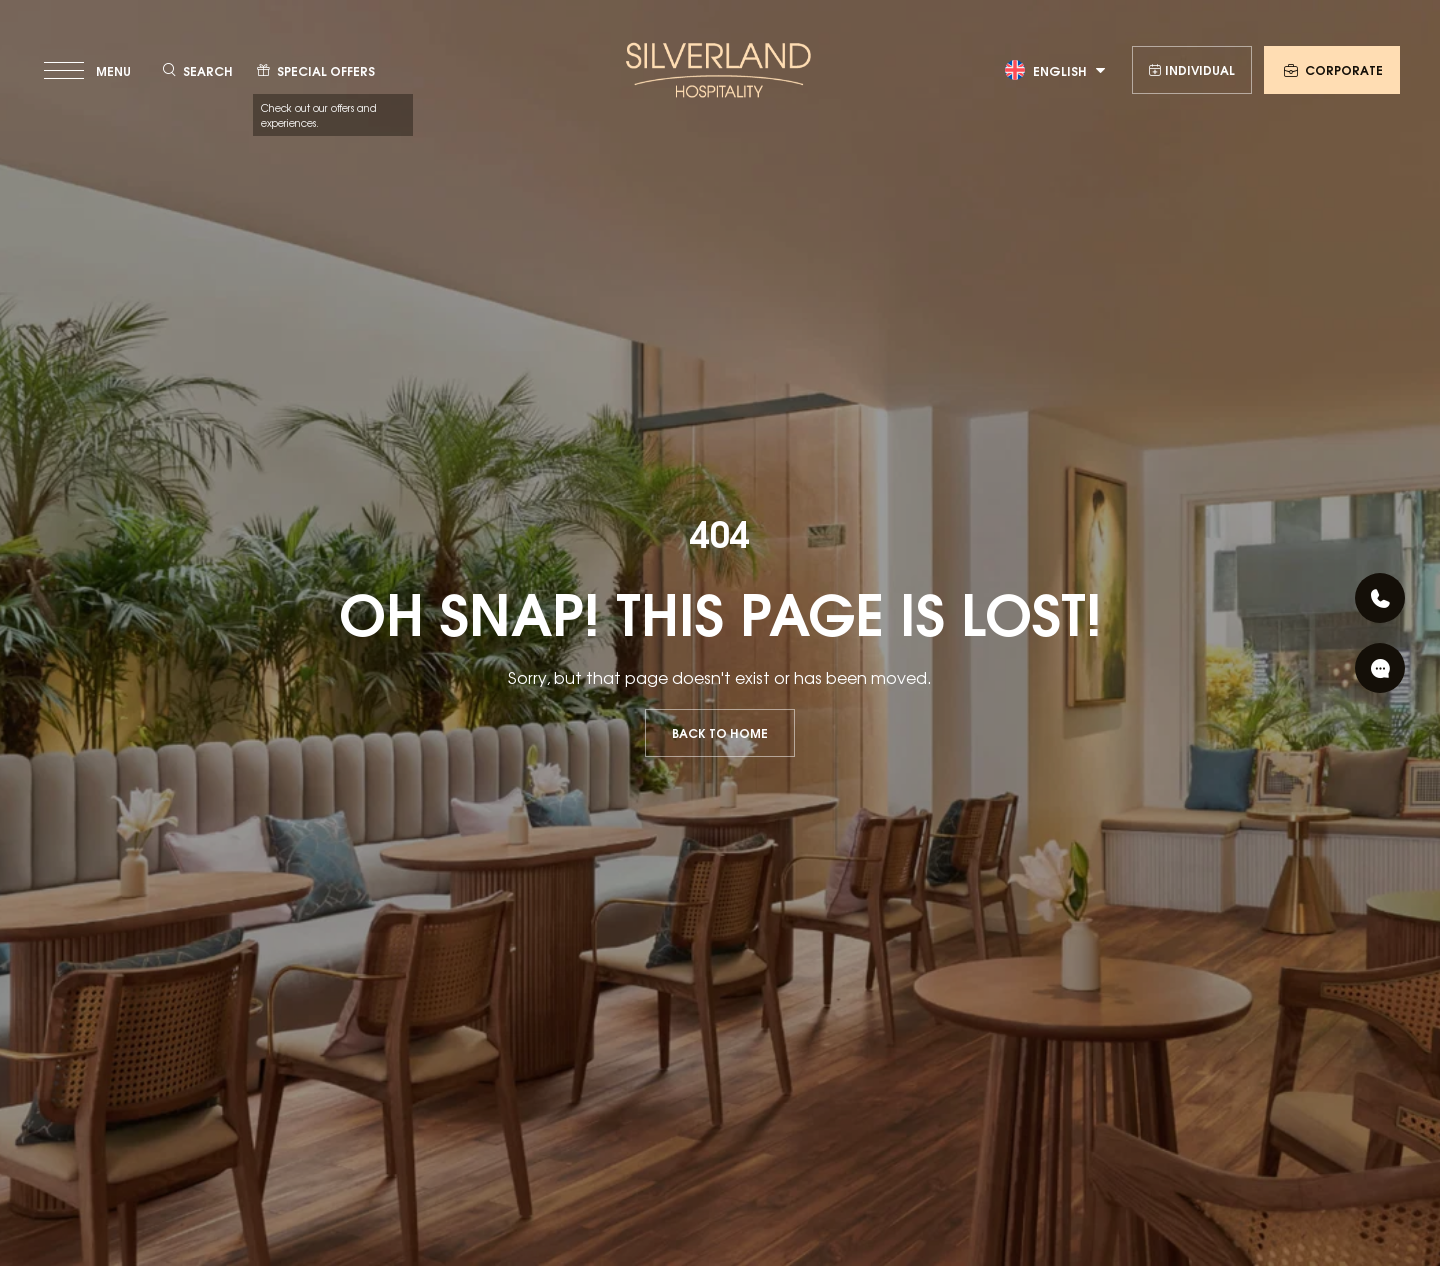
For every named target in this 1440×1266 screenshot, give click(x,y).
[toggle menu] (89, 70)
